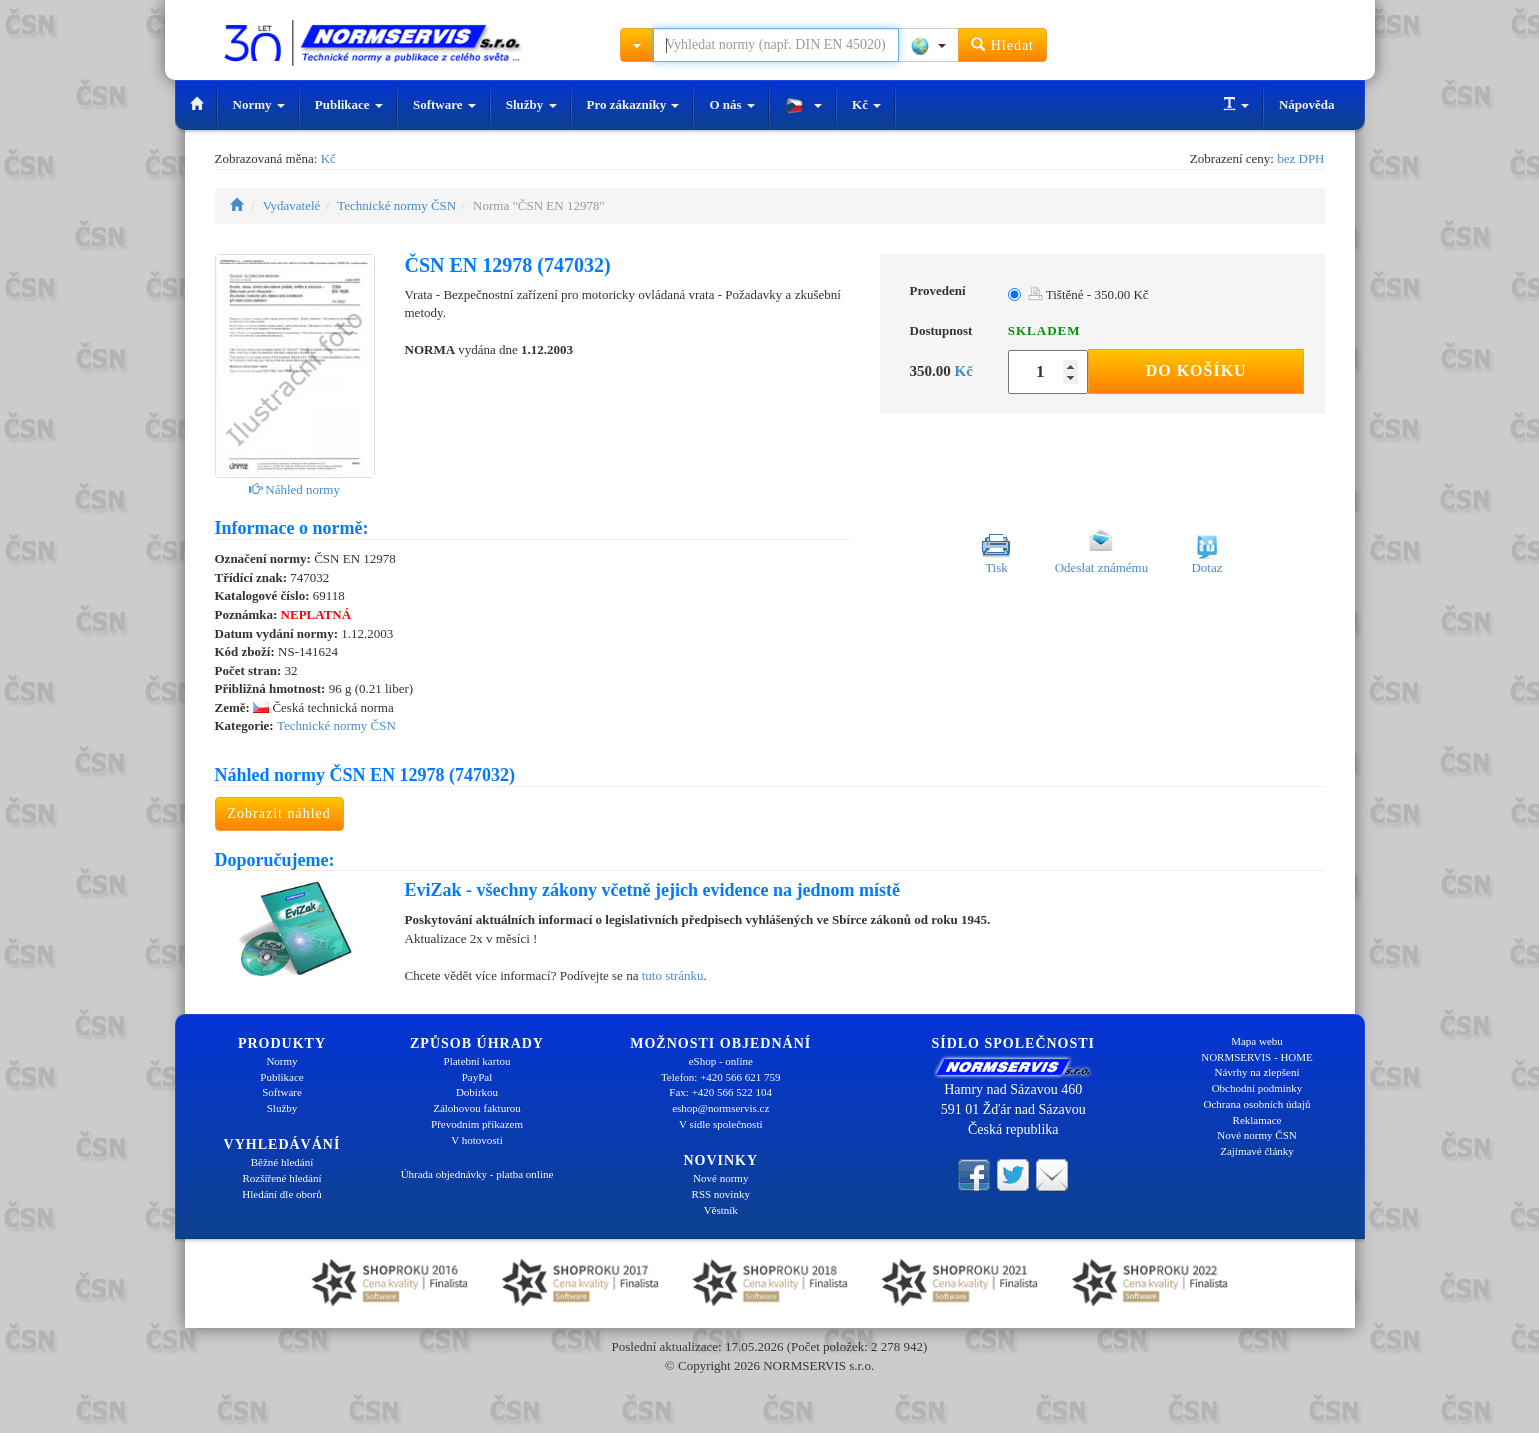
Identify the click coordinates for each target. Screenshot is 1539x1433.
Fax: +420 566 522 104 (720, 1092)
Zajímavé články (1257, 1151)
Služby (531, 104)
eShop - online (721, 1061)
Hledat (1002, 44)
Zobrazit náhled (279, 813)
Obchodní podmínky (1257, 1088)
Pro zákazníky (633, 104)
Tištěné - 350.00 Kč (1088, 294)
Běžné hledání (282, 1162)
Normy (259, 104)
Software (444, 104)
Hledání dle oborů (281, 1194)
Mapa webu (1257, 1041)
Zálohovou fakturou (477, 1108)
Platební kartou (477, 1061)
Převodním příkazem (477, 1124)
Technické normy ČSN (396, 205)
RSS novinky (721, 1194)
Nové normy (720, 1178)
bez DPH (1300, 158)
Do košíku (1196, 370)
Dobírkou (477, 1092)
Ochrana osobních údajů (1257, 1104)
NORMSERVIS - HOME (1257, 1057)
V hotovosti (476, 1140)
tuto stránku (673, 975)
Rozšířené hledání (281, 1178)
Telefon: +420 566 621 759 (721, 1077)
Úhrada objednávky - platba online (477, 1174)
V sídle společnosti (721, 1124)
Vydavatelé (292, 205)
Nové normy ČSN (1256, 1135)
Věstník (721, 1210)
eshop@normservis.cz (720, 1108)
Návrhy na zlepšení (1257, 1072)
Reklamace (1257, 1120)
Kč (866, 104)
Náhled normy (294, 489)
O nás (731, 104)
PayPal (477, 1077)
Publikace (349, 104)
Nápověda (1307, 104)
